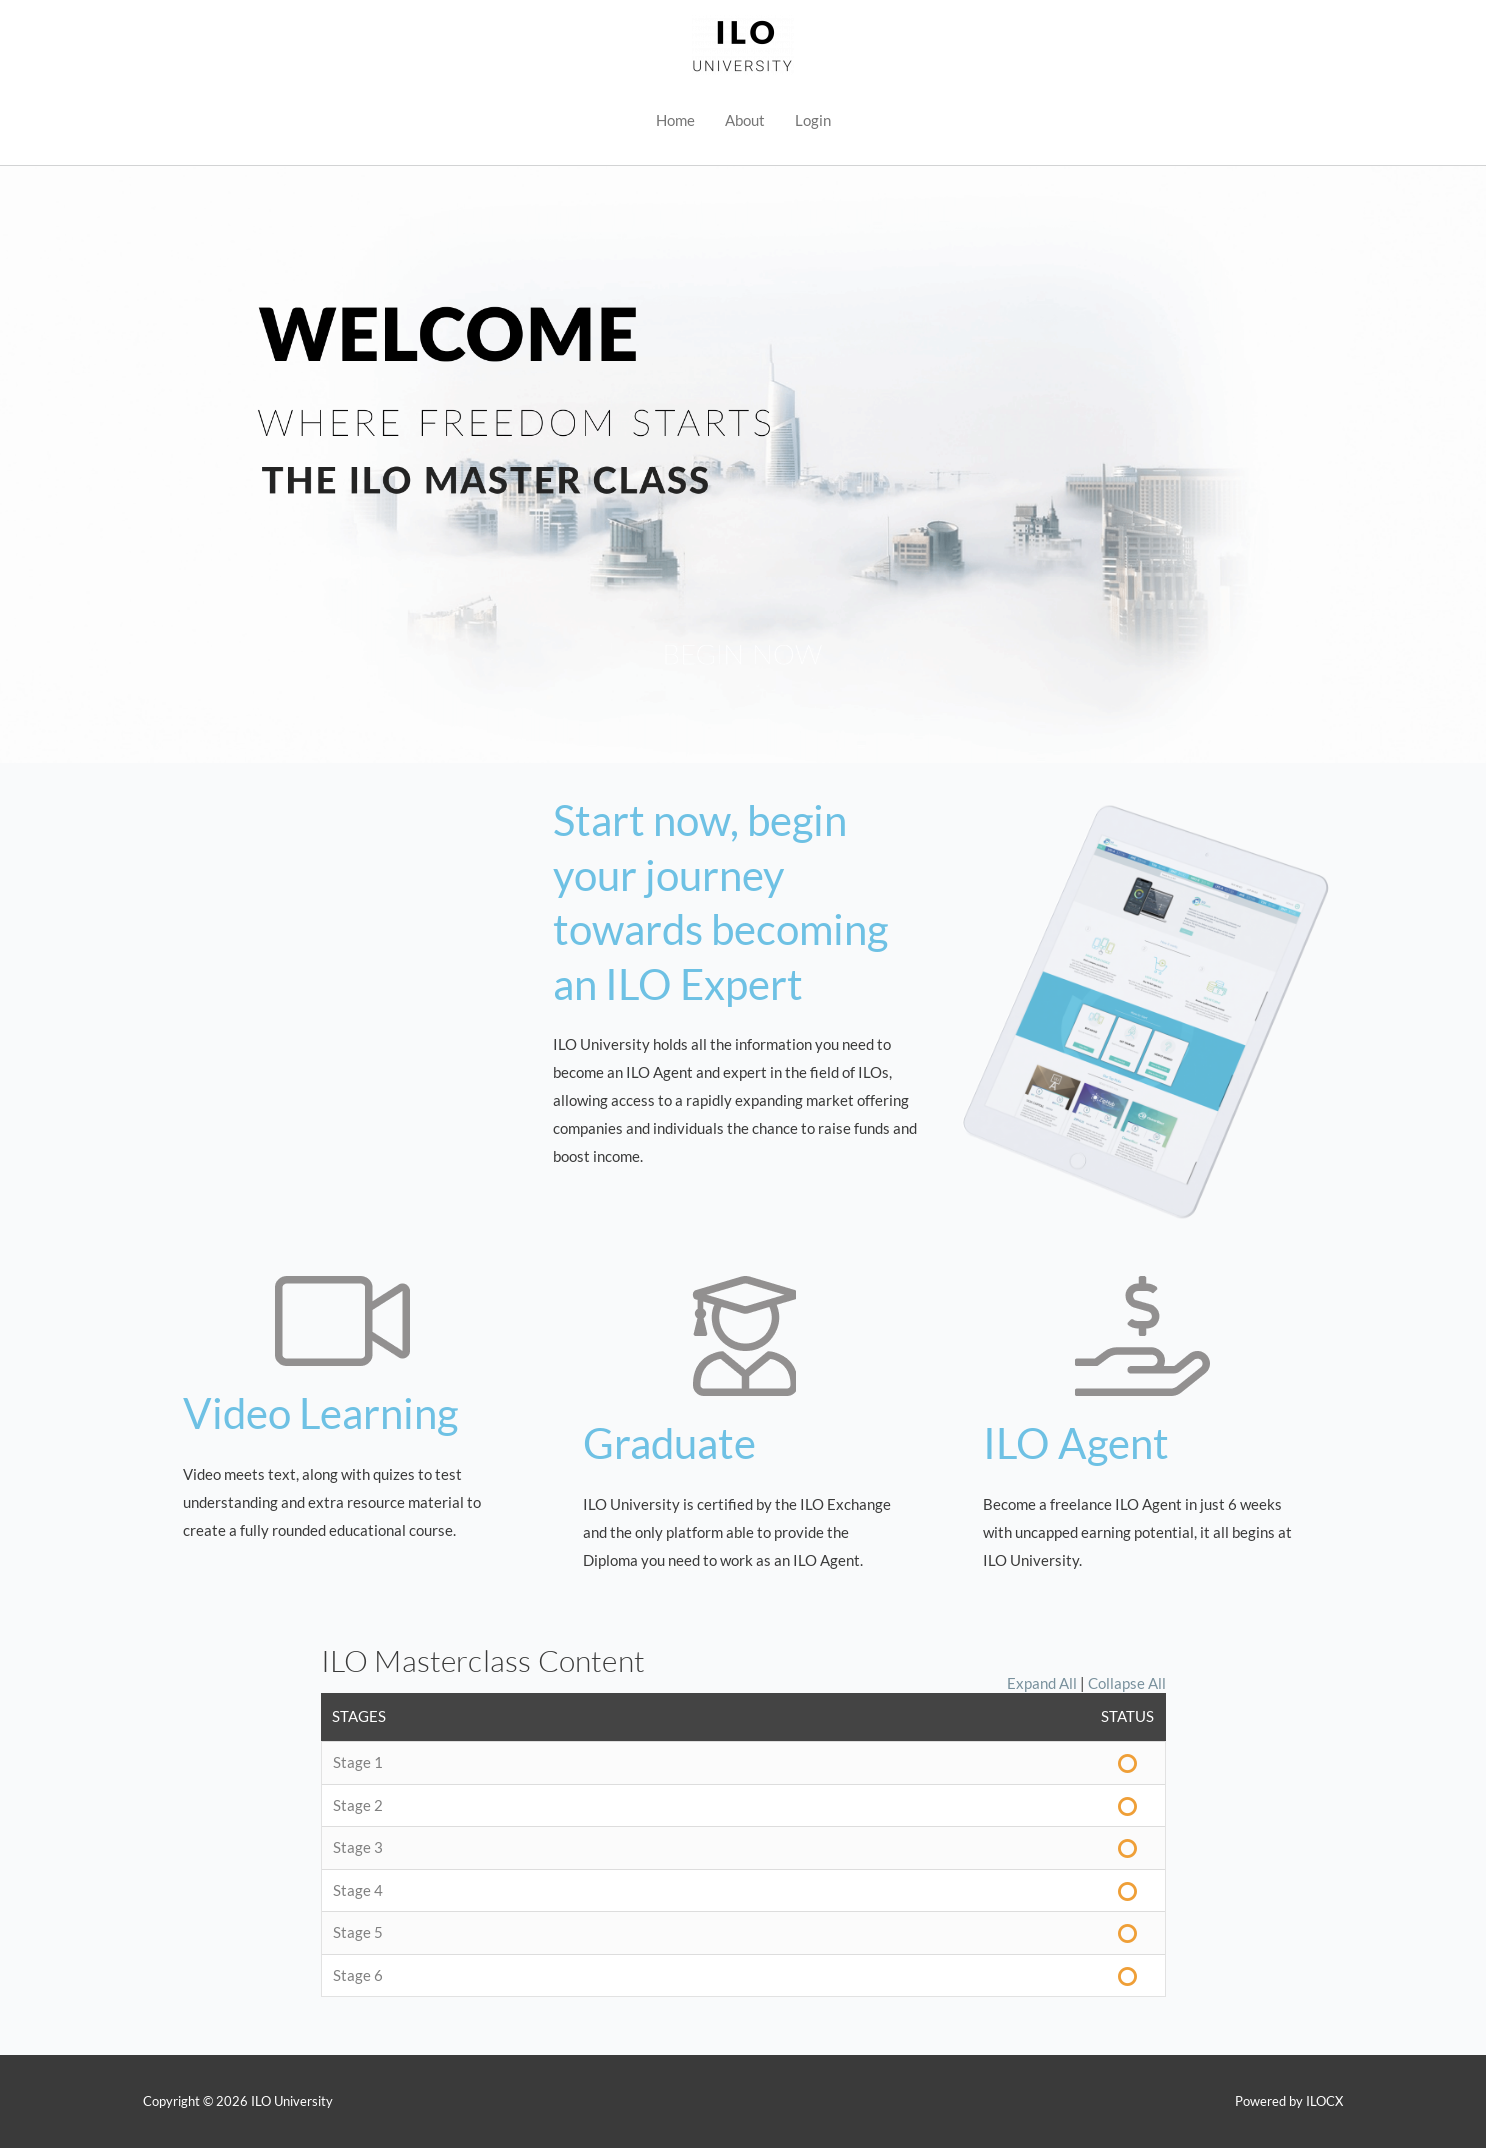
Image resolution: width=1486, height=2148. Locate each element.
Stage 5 (358, 1932)
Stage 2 (358, 1805)
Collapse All (1127, 1683)
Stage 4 (358, 1890)
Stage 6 (358, 1975)
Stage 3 (358, 1847)
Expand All (1042, 1683)
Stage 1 (358, 1762)
